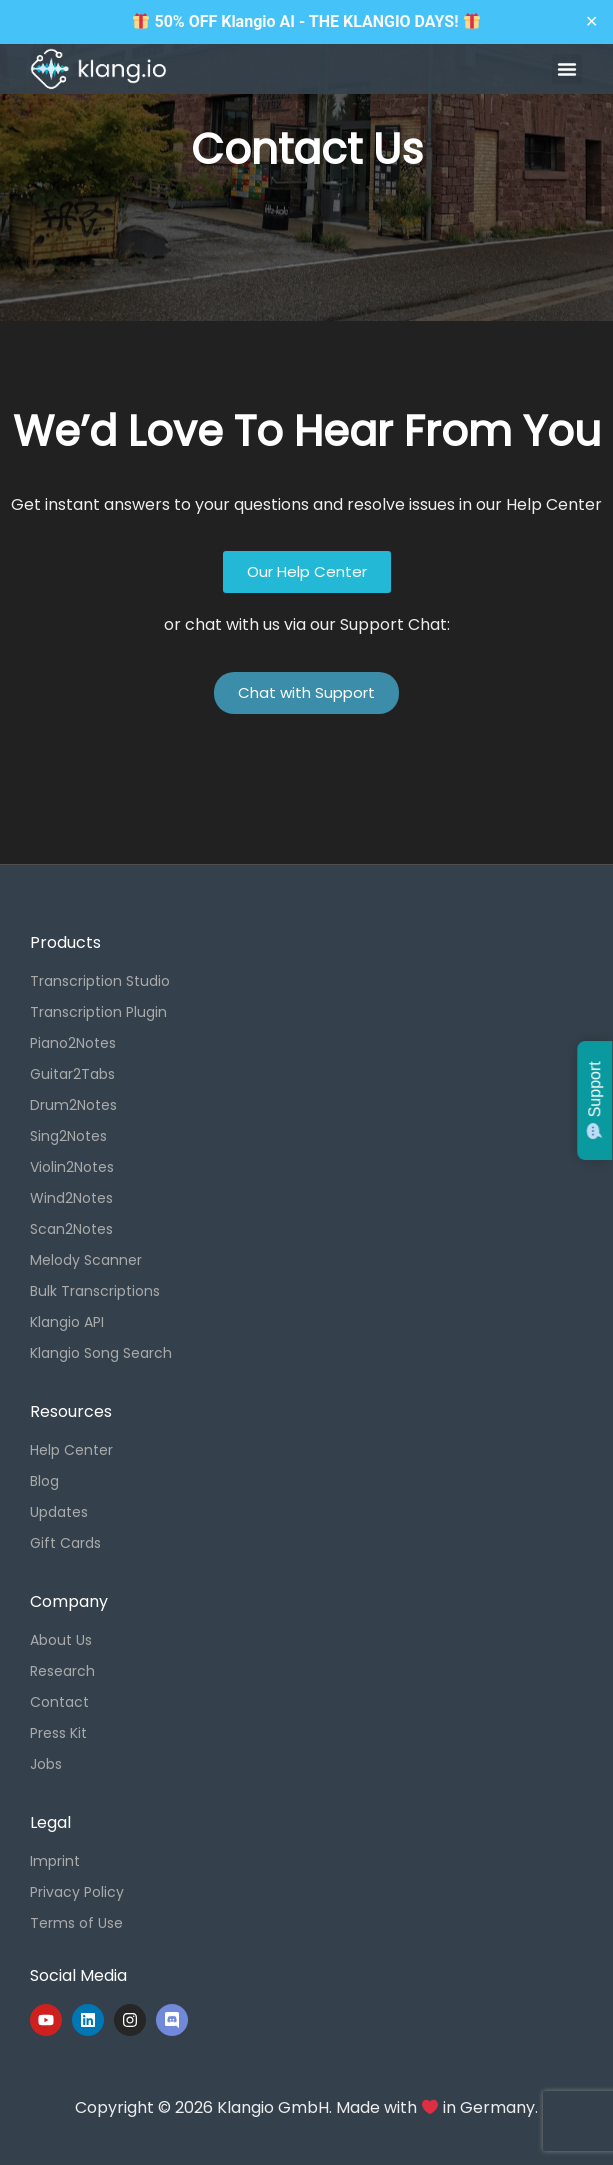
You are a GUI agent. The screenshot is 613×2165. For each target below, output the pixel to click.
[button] (567, 69)
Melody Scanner (86, 1260)
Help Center (71, 1450)
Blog (44, 1481)
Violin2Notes (72, 1167)
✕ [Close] (591, 21)
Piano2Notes (73, 1043)
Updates (59, 1512)
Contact (59, 1702)
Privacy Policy (77, 1892)
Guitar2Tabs (72, 1074)
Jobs (46, 1764)
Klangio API (67, 1322)
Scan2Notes (71, 1229)
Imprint (55, 1861)
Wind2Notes (71, 1198)
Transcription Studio (100, 981)
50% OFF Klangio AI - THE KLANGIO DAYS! (306, 21)
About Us (61, 1640)
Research (62, 1671)
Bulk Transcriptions (95, 1291)
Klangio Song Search (101, 1353)
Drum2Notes (73, 1105)
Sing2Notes (68, 1136)
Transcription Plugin (98, 1012)
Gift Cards (65, 1543)
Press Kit (58, 1733)
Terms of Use (76, 1923)
